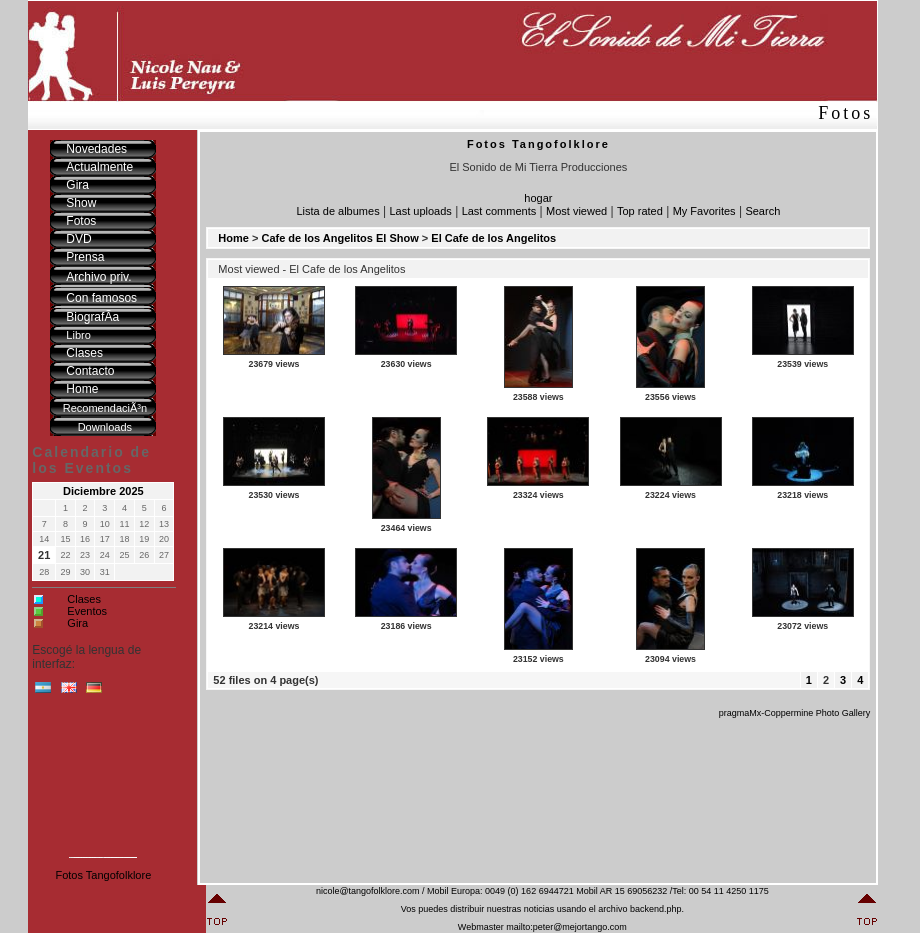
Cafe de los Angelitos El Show (339, 238)
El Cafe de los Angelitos (493, 238)
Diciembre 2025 (103, 491)
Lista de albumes (337, 211)
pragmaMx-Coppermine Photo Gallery (795, 713)
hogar (538, 198)
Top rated (640, 211)
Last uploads (420, 211)
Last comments (499, 211)
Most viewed (576, 211)
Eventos (87, 611)
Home (233, 238)
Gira (77, 623)
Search (762, 211)
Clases (84, 599)
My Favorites (704, 211)
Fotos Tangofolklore (103, 875)
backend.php (656, 909)
